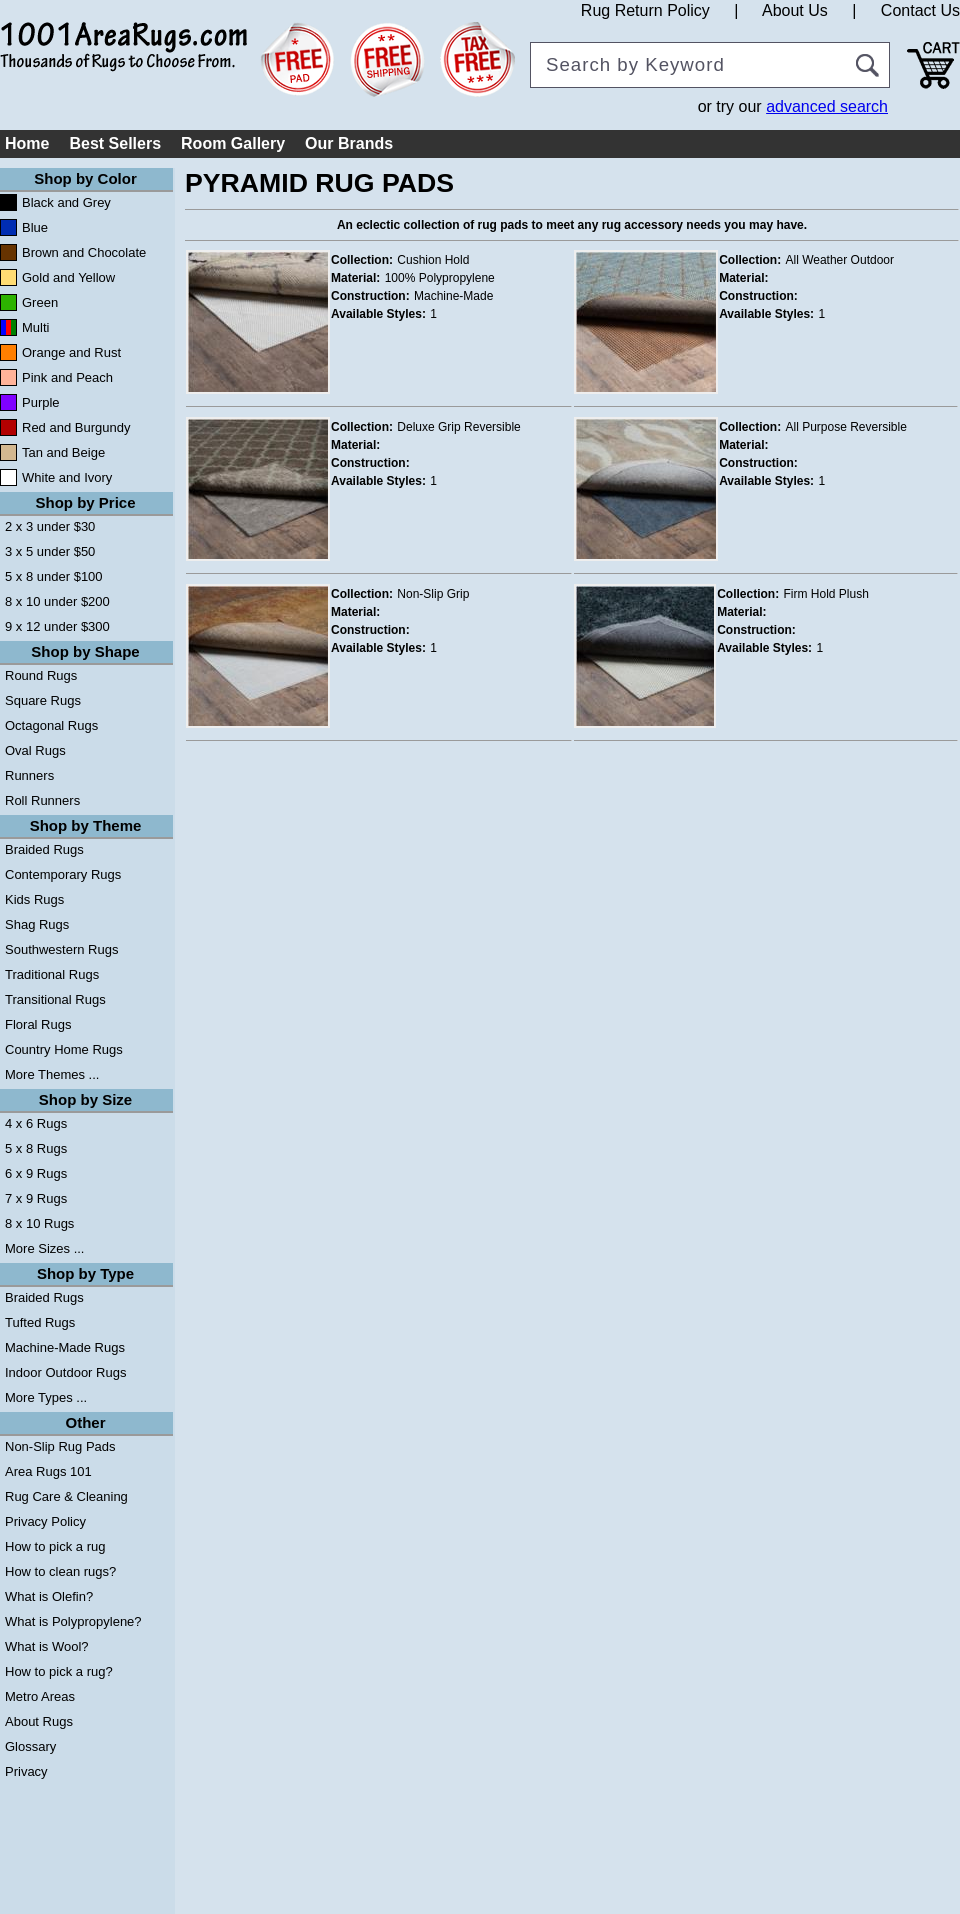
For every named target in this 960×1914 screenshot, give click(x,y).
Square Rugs (43, 700)
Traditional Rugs (52, 974)
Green (40, 302)
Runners (29, 775)
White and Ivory (67, 477)
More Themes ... (52, 1074)
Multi (35, 327)
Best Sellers (115, 143)
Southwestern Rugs (61, 949)
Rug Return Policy (645, 10)
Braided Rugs (44, 849)
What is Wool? (47, 1646)
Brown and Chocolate (84, 252)
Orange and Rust (71, 352)
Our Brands (349, 143)
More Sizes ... (44, 1248)
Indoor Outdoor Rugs (65, 1372)
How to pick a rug (55, 1546)
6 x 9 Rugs (36, 1173)
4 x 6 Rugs (36, 1123)
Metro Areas (40, 1696)
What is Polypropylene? (73, 1621)
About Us (795, 10)
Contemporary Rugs (63, 874)
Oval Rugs (35, 750)
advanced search (827, 106)
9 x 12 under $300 (57, 626)
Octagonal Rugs (51, 725)
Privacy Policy (45, 1521)
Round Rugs (41, 675)
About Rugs (39, 1721)
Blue (35, 227)
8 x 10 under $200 (57, 601)
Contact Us (920, 10)
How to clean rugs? (60, 1571)
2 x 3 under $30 (50, 526)
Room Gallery (233, 143)
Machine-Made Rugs (65, 1347)
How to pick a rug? (59, 1671)
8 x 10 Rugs (39, 1223)
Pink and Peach (67, 377)
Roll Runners (42, 800)
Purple (41, 402)
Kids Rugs (34, 899)
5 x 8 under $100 (54, 576)
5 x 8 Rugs (36, 1148)
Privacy (26, 1771)
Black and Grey (66, 202)
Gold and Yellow (68, 277)
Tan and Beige (63, 452)
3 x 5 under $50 (50, 551)
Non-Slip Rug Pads (60, 1446)
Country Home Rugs (64, 1049)
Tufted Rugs (40, 1322)
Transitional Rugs (55, 999)
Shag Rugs (37, 924)
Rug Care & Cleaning (66, 1496)
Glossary (30, 1746)
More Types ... (46, 1397)
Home (27, 143)
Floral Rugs (38, 1024)
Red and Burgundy (76, 427)
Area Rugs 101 (48, 1471)
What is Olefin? (49, 1596)
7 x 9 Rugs (36, 1198)
